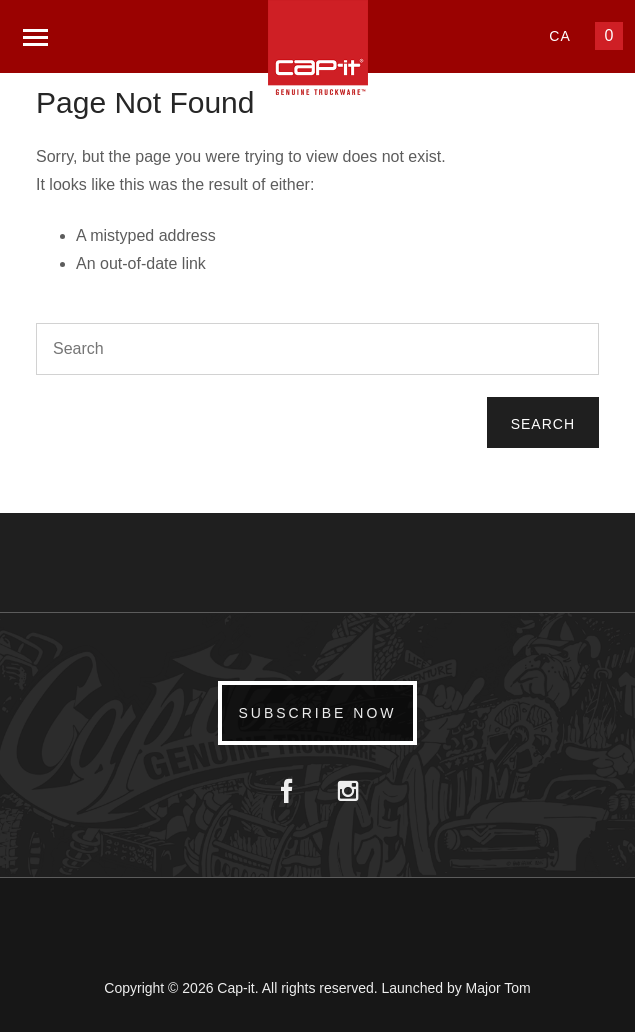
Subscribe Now (317, 713)
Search (543, 424)
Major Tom (498, 988)
